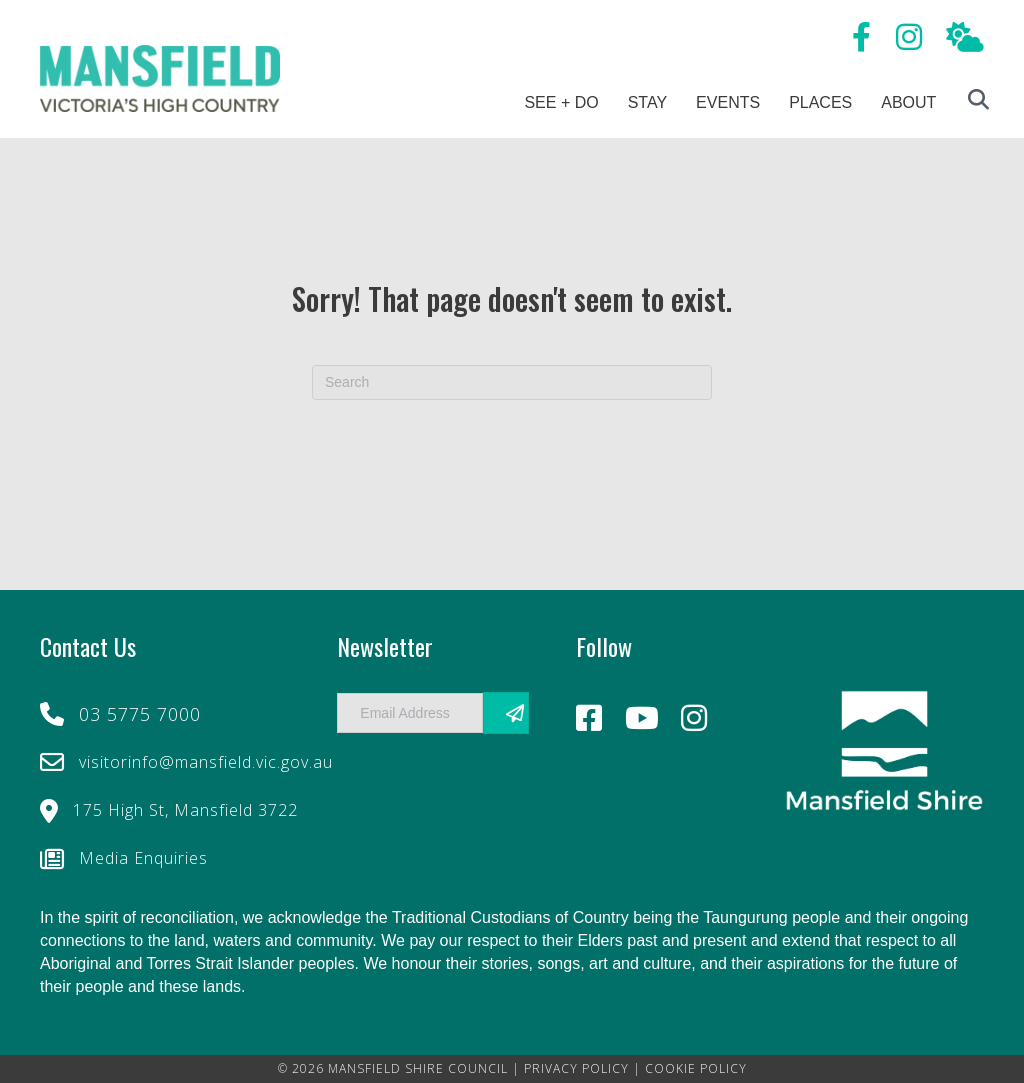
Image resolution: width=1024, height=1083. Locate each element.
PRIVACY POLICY (576, 1068)
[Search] (512, 382)
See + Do (561, 102)
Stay (647, 102)
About (908, 102)
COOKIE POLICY (696, 1068)
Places (820, 102)
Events (728, 102)
